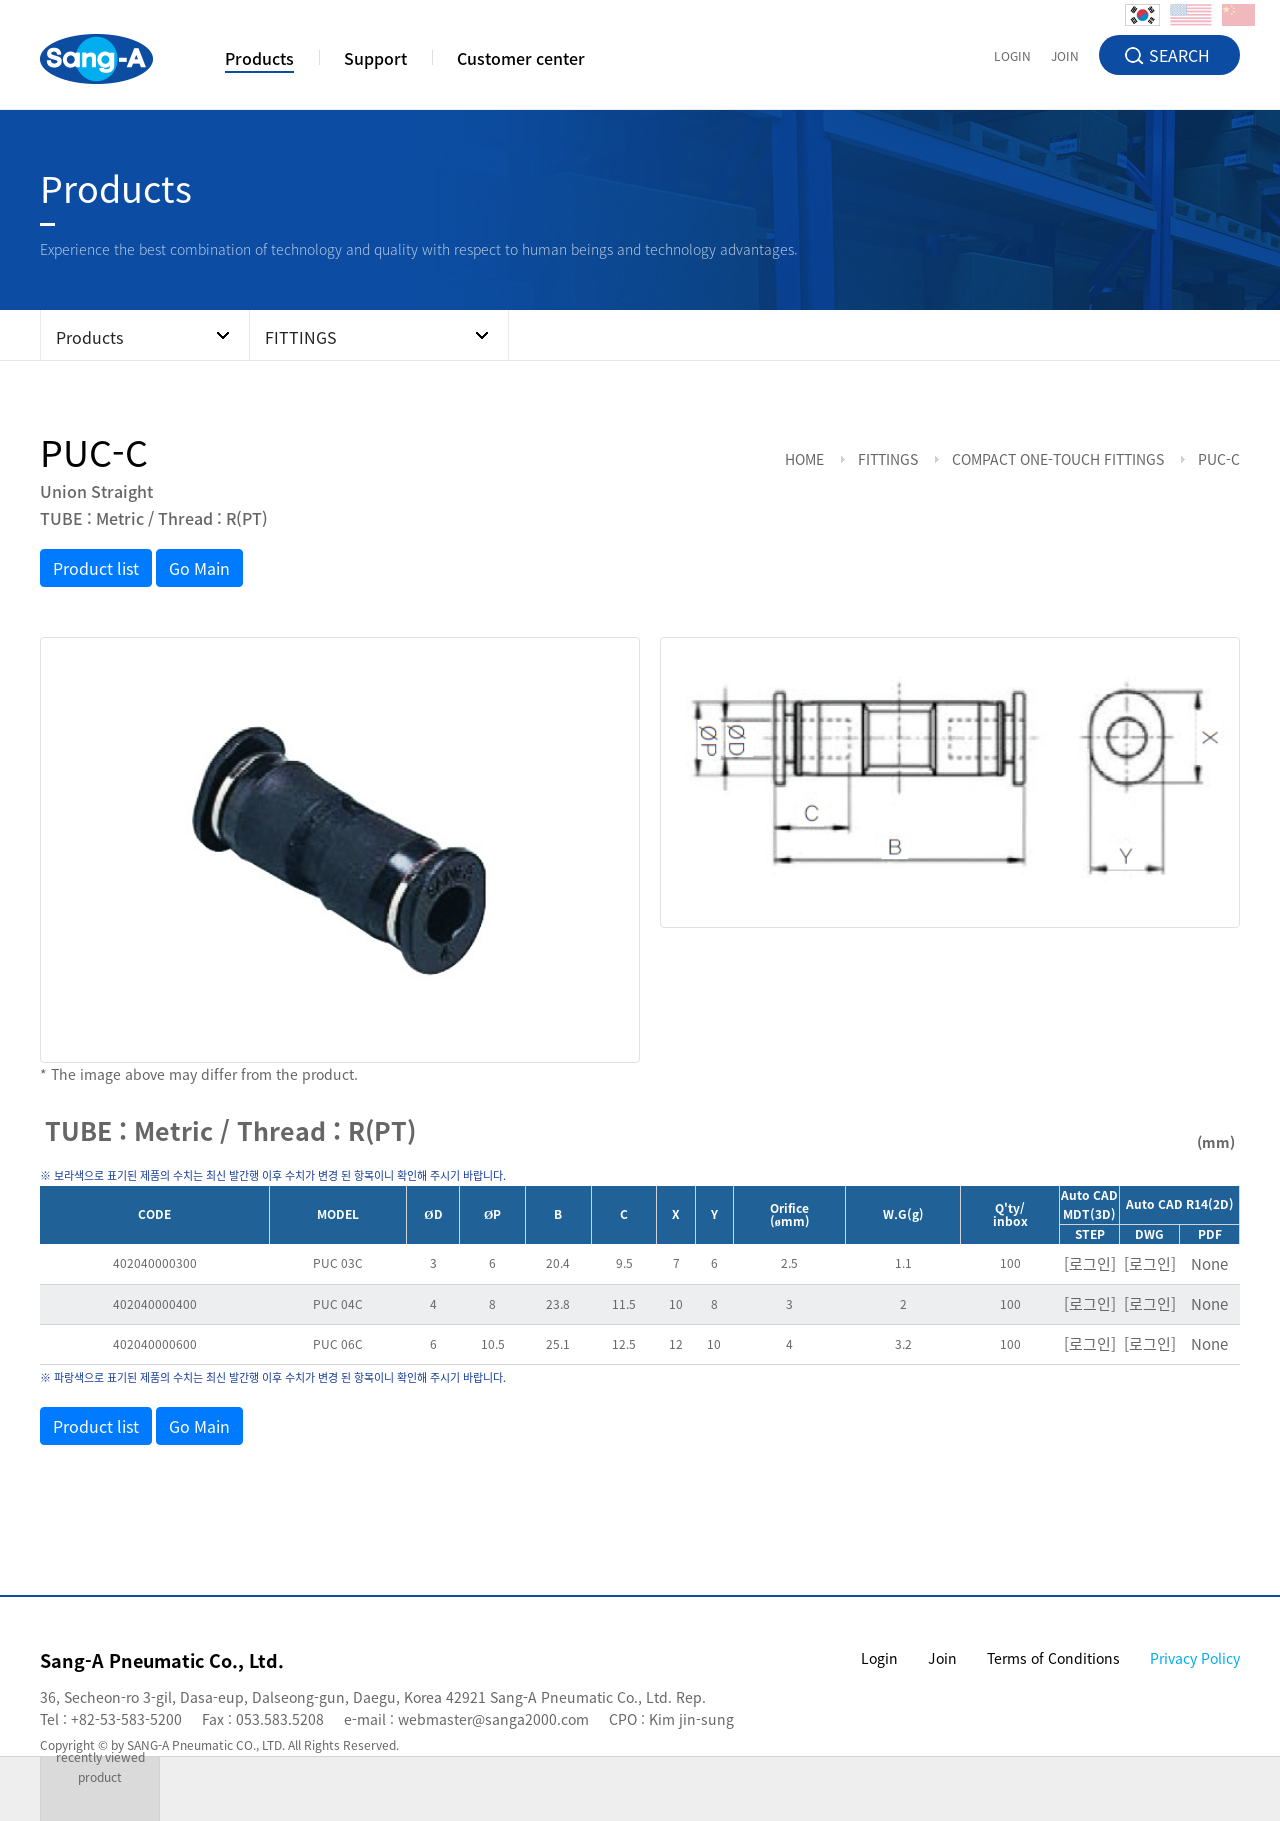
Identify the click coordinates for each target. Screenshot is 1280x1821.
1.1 (903, 1263)
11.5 (624, 1304)
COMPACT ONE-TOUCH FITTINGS (1058, 459)
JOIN (1065, 54)
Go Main (199, 568)
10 (676, 1304)
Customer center (521, 60)
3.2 (903, 1344)
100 (1010, 1263)
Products (259, 60)
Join (942, 1658)
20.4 (558, 1263)
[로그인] (1090, 1264)
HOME (804, 459)
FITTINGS (888, 459)
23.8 (558, 1304)
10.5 (493, 1344)
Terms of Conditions (1053, 1658)
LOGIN (1012, 54)
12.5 (624, 1344)
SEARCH (1179, 55)
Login (879, 1658)
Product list (96, 568)
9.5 (624, 1263)
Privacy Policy (1195, 1658)
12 (676, 1344)
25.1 (558, 1344)
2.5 (789, 1263)
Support (375, 60)
